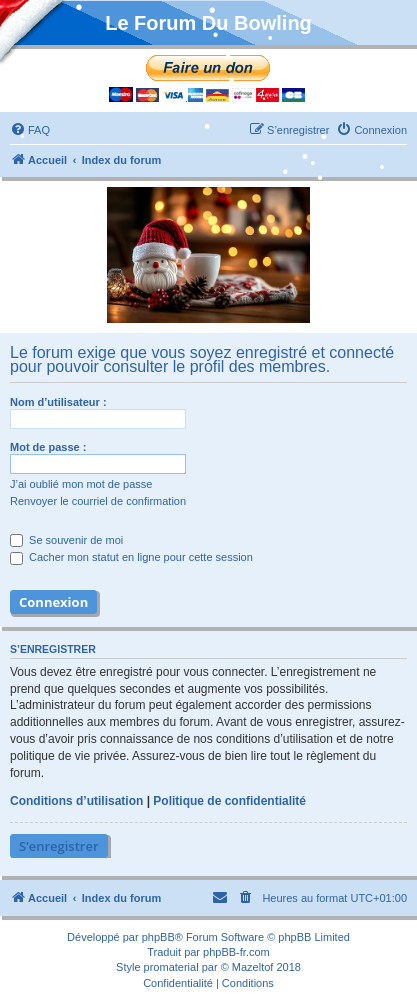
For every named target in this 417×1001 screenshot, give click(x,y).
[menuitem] (30, 130)
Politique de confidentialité (229, 801)
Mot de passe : (48, 447)
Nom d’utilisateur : (58, 402)
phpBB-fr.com (236, 952)
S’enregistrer (59, 846)
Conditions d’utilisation (76, 801)
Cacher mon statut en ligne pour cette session (131, 557)
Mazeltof (253, 967)
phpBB (158, 937)
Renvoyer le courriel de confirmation (98, 501)
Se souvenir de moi (66, 540)
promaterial (171, 967)
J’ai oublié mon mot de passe (81, 484)
